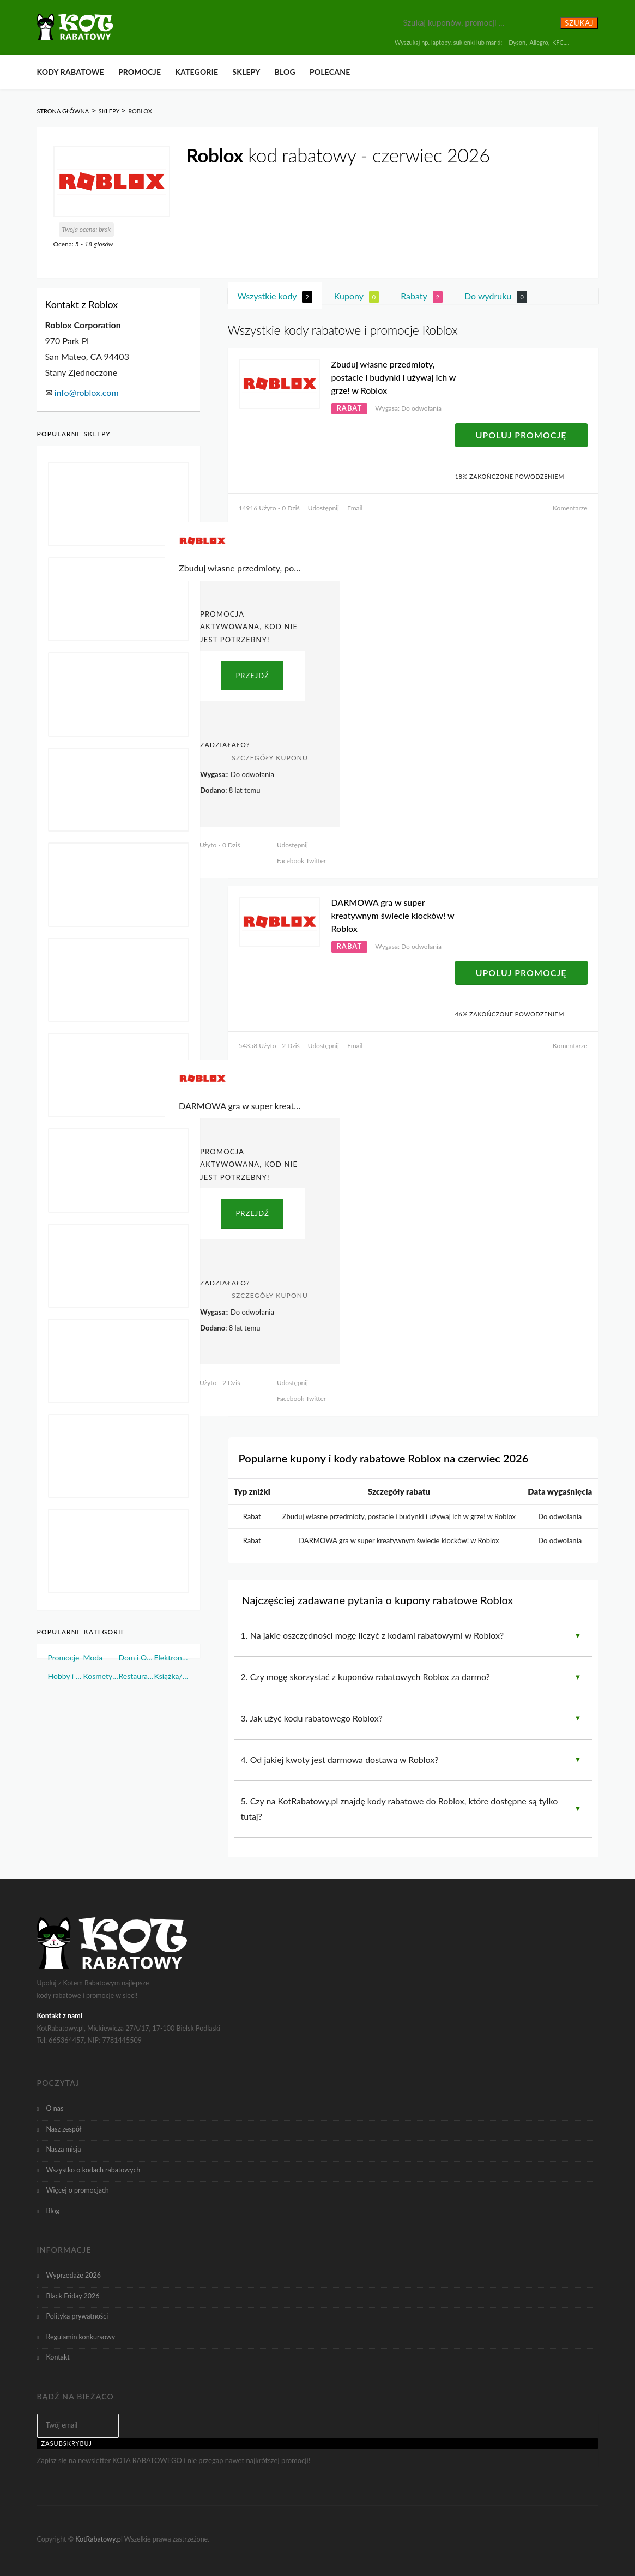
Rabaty (422, 297)
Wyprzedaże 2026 (73, 2275)
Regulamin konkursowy (81, 2337)
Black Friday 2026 (73, 2296)
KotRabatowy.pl (99, 2539)
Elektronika (171, 1657)
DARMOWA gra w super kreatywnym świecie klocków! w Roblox (393, 915)
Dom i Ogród (136, 1657)
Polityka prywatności (77, 2316)
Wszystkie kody (275, 297)
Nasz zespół (64, 2129)
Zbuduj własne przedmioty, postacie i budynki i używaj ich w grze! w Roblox (393, 377)
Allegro (539, 42)
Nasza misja (63, 2149)
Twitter (315, 861)
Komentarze (570, 508)
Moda (92, 1657)
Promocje (139, 71)
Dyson (517, 42)
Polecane (330, 71)
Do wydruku (495, 297)
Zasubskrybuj (67, 2443)
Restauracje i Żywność (136, 1676)
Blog (285, 71)
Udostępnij (323, 508)
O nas (55, 2108)
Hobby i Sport (65, 1676)
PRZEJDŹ (252, 675)
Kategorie (196, 71)
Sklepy (246, 71)
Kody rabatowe (70, 71)
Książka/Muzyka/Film (171, 1676)
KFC (558, 42)
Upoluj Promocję (521, 435)
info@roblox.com (87, 392)
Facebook (290, 861)
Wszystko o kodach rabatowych (93, 2170)
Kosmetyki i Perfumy (100, 1676)
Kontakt (58, 2357)
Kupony (356, 297)
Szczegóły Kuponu (270, 758)
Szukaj (579, 23)
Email (354, 508)
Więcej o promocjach (77, 2190)
